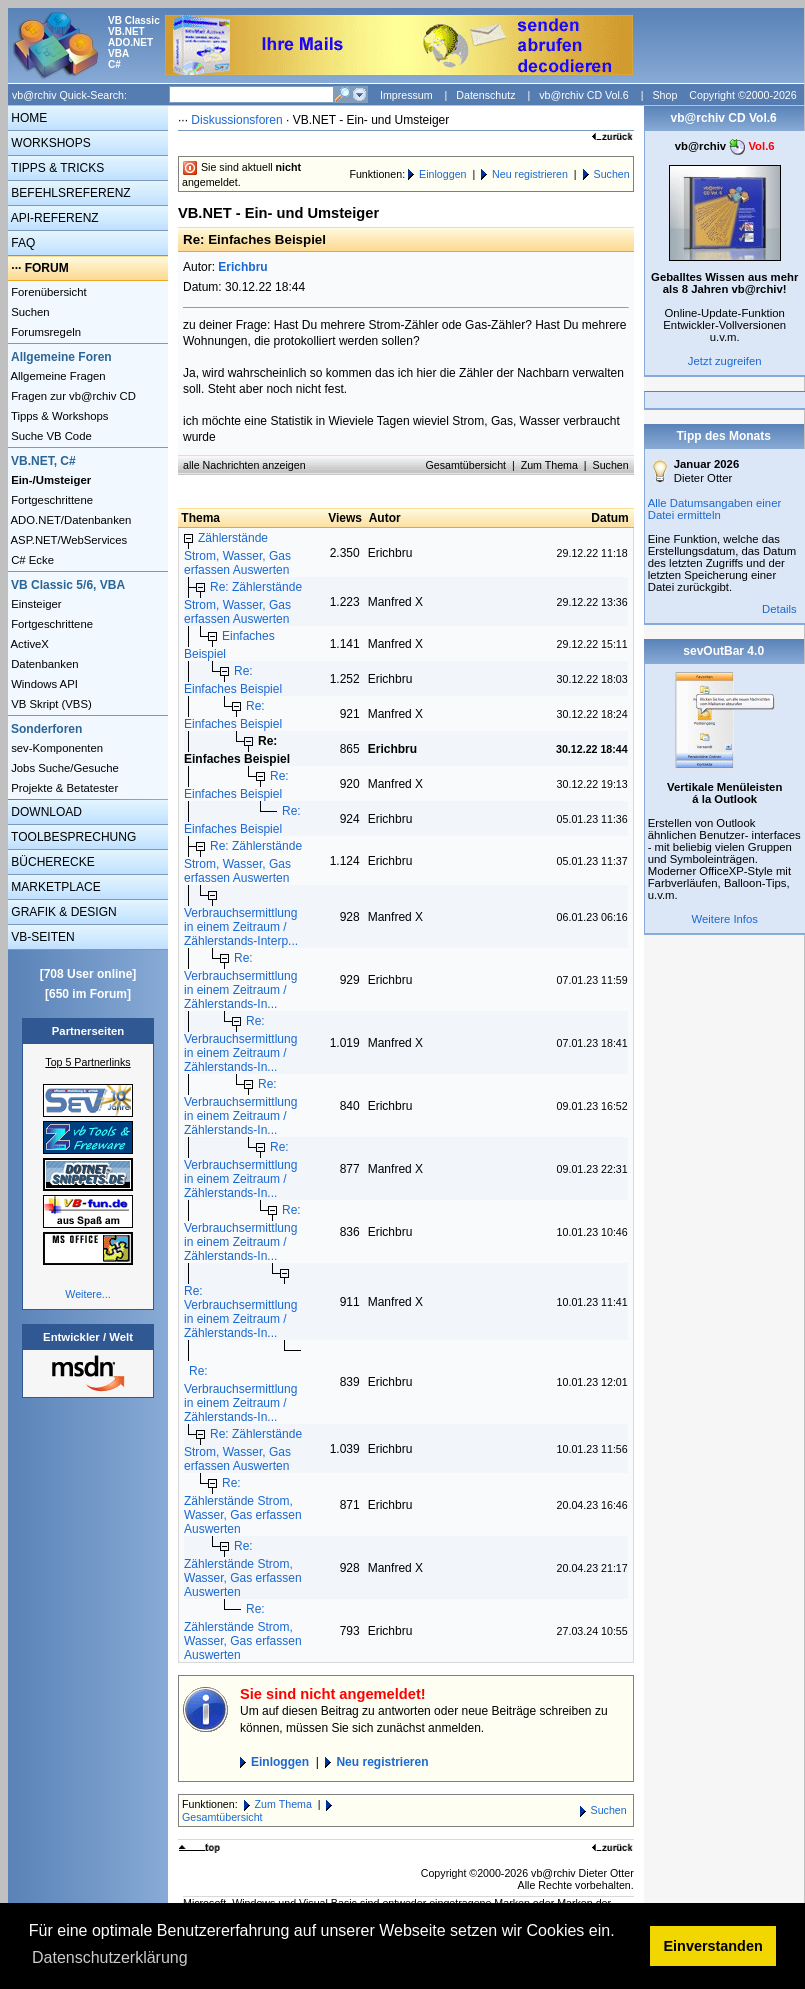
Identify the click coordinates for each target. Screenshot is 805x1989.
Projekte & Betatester (63, 788)
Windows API (43, 684)
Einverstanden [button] (713, 1946)
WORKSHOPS (49, 143)
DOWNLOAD (45, 812)
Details (779, 609)
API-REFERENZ (53, 218)
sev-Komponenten (55, 748)
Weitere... (87, 1294)
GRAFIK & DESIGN (62, 912)
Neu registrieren (530, 174)
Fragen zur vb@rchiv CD (72, 396)
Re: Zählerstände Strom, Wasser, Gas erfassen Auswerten (243, 603)
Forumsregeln (44, 332)
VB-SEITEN (41, 937)
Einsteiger (35, 604)
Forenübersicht (47, 292)
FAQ (21, 243)
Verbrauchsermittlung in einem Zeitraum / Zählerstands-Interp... (241, 927)
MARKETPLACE (54, 887)
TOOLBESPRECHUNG (72, 837)
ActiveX (28, 644)
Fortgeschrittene (50, 500)
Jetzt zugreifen (725, 361)
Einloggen (442, 174)
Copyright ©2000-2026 (742, 95)
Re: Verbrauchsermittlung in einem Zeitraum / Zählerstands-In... (240, 981)
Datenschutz (485, 95)
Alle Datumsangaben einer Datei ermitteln (715, 509)
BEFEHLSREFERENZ (69, 193)
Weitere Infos (724, 919)
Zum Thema (549, 465)
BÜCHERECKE (51, 862)
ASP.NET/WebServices (67, 540)
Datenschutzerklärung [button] (110, 1957)
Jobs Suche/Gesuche (63, 768)
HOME (27, 118)
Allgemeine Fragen (57, 376)
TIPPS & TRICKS (56, 168)
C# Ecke (31, 560)
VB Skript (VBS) (50, 704)
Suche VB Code (50, 436)
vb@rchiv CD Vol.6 (584, 95)
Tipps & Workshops (58, 416)
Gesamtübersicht (466, 465)
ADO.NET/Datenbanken (69, 520)
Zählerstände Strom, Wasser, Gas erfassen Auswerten (237, 554)
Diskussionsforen (236, 120)
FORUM (47, 268)
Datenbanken (43, 664)
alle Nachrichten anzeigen (244, 465)
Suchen (29, 312)
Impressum (406, 95)
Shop (664, 95)
